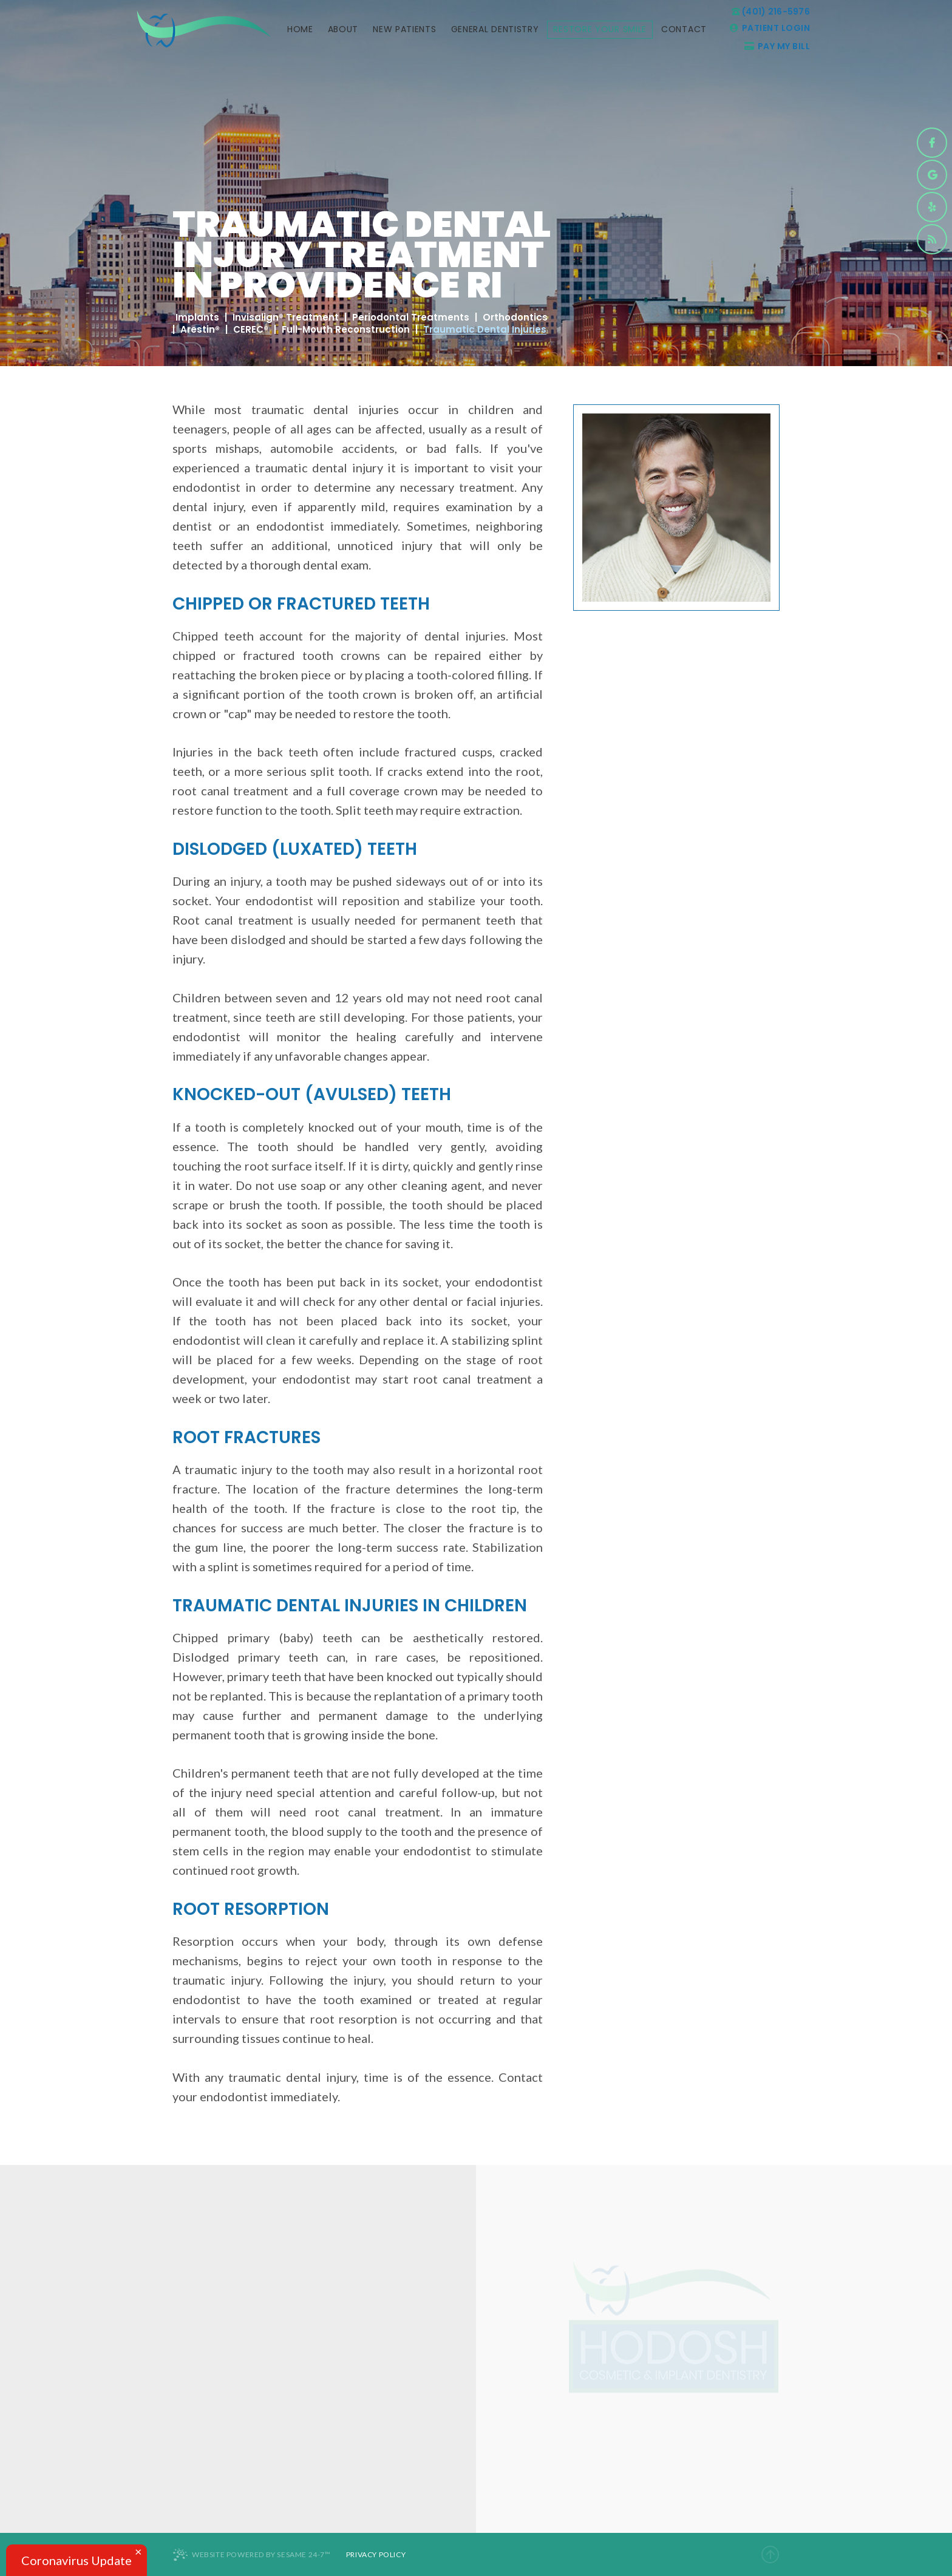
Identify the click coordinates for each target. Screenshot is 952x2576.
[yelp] (932, 207)
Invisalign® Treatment (286, 317)
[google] (932, 175)
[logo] (203, 28)
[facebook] (932, 142)
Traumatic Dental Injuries (484, 330)
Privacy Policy (376, 2554)
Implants (197, 317)
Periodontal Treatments (410, 317)
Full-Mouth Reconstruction (346, 330)
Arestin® (200, 330)
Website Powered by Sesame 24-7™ (251, 2554)
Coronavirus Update (76, 2560)
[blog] (932, 239)
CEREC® (250, 330)
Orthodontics (515, 317)
